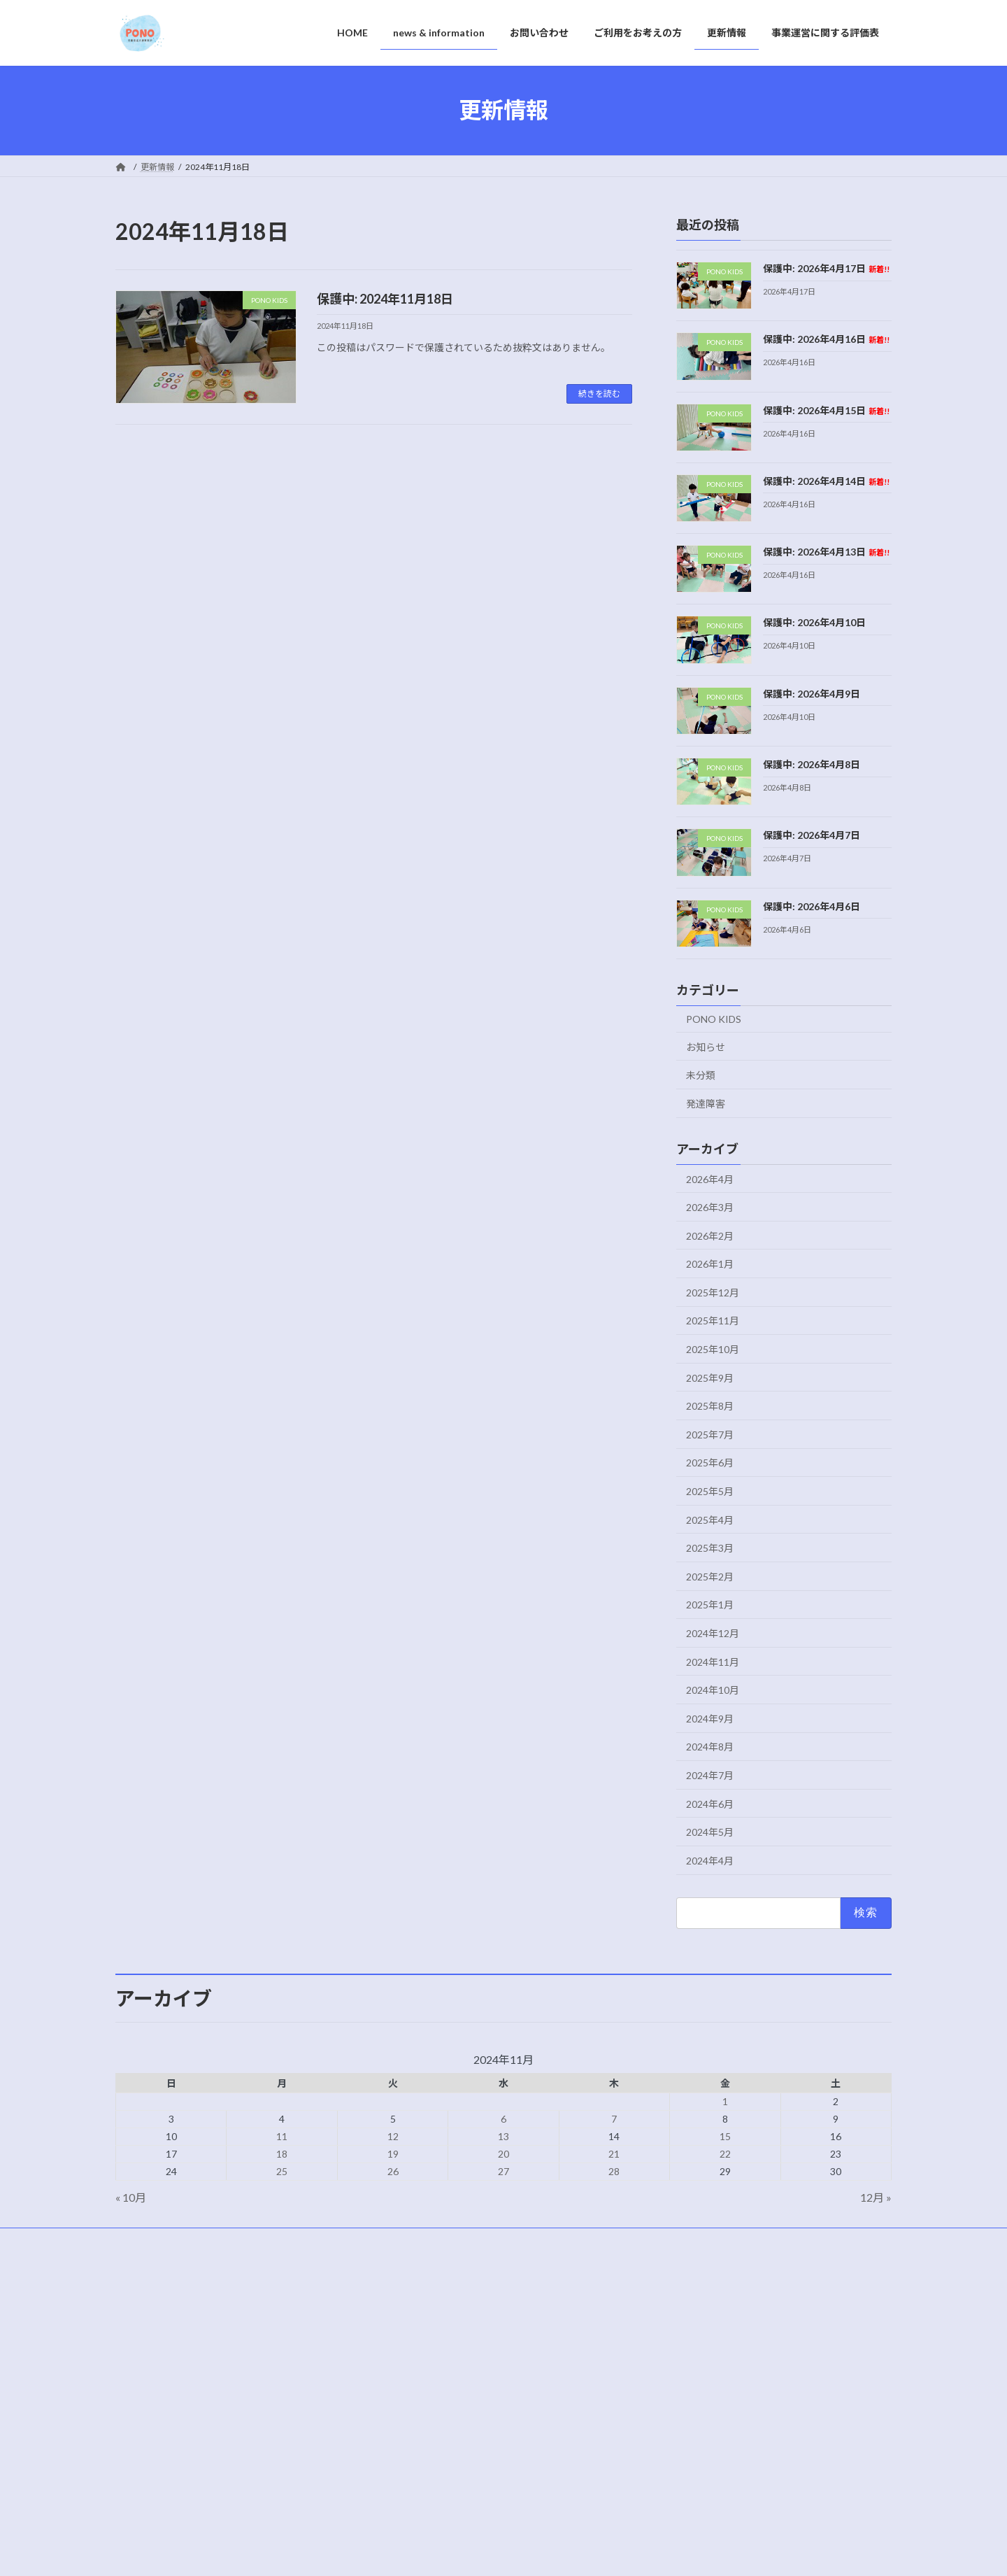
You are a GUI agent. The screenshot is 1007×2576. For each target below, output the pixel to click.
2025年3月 (710, 1548)
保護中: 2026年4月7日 (811, 835)
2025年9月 (710, 1377)
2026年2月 (710, 1235)
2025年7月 (710, 1434)
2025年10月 (712, 1349)
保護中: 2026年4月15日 (826, 410)
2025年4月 (710, 1519)
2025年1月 (710, 1605)
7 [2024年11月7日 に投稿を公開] (614, 2119)
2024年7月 (710, 1775)
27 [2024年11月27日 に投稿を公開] (503, 2171)
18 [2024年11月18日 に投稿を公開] (281, 2154)
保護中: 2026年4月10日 (814, 622)
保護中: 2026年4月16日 (826, 339)
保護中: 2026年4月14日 (826, 480)
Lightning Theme (500, 2551)
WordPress (428, 2551)
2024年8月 (710, 1747)
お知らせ (705, 1046)
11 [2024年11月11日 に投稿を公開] (281, 2136)
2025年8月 (710, 1406)
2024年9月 (710, 1718)
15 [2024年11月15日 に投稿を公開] (725, 2136)
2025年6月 (710, 1463)
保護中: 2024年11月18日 (385, 298)
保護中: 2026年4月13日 (826, 552)
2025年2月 (710, 1576)
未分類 (700, 1075)
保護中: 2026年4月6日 (811, 906)
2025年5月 (710, 1491)
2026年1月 (710, 1264)
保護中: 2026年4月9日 (811, 693)
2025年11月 (712, 1320)
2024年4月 (710, 1860)
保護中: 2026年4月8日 (811, 764)
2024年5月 (710, 1832)
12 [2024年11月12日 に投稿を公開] (393, 2136)
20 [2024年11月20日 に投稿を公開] (503, 2154)
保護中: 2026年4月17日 (826, 268)
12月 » (876, 2197)
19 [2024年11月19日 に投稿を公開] (393, 2154)
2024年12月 (712, 1633)
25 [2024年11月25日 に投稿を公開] (281, 2171)
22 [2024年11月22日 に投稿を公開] (725, 2154)
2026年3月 (710, 1207)
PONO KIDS (713, 1019)
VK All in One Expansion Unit (594, 2551)
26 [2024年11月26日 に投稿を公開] (393, 2171)
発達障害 (705, 1103)
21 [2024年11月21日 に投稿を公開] (614, 2154)
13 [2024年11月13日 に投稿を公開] (503, 2136)
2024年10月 (712, 1690)
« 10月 (130, 2197)
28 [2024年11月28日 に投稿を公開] (614, 2171)
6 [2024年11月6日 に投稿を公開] (503, 2119)
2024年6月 (710, 1803)
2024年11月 (712, 1661)
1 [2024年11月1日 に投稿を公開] (725, 2101)
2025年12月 (712, 1292)
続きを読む (599, 393)
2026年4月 (710, 1178)
